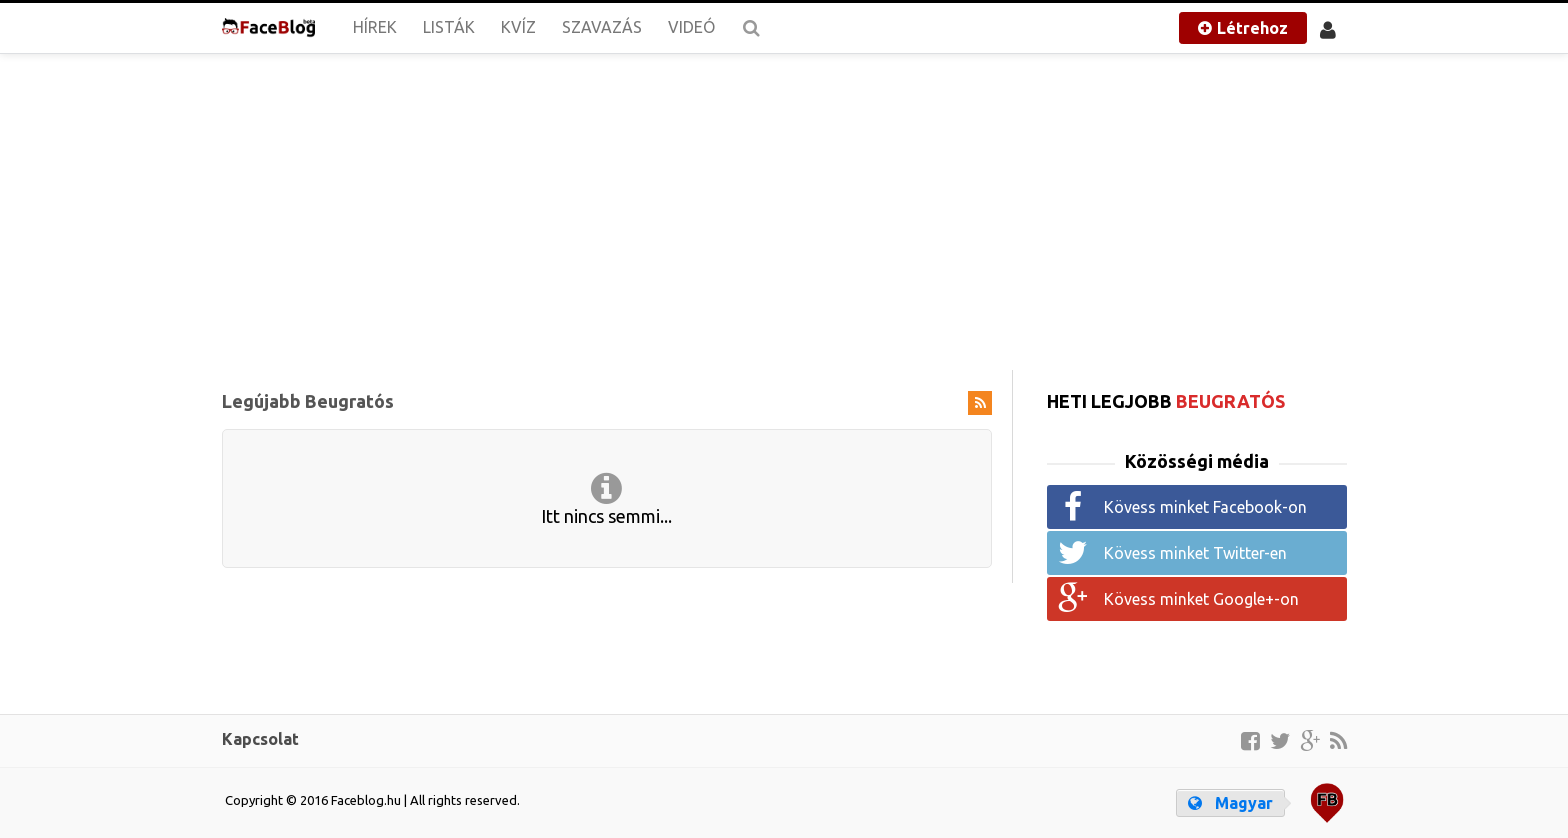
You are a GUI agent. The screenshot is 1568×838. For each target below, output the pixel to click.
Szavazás (602, 27)
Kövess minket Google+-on (1201, 599)
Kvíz (518, 27)
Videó (691, 27)
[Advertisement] (784, 210)
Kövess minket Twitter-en (1195, 553)
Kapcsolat (260, 739)
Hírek (375, 27)
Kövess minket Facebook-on (1205, 507)
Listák (449, 27)
